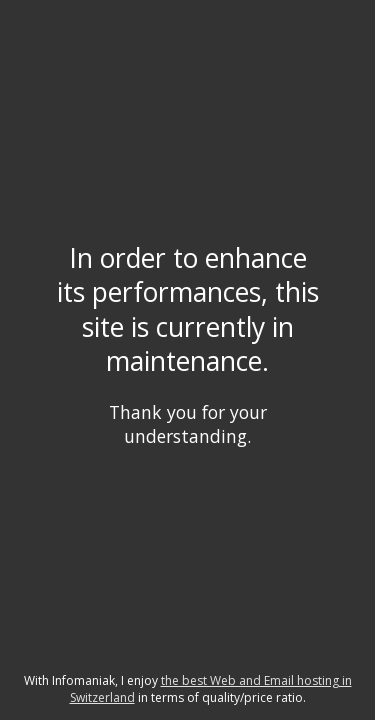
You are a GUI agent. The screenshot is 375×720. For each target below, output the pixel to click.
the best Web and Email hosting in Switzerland (211, 689)
